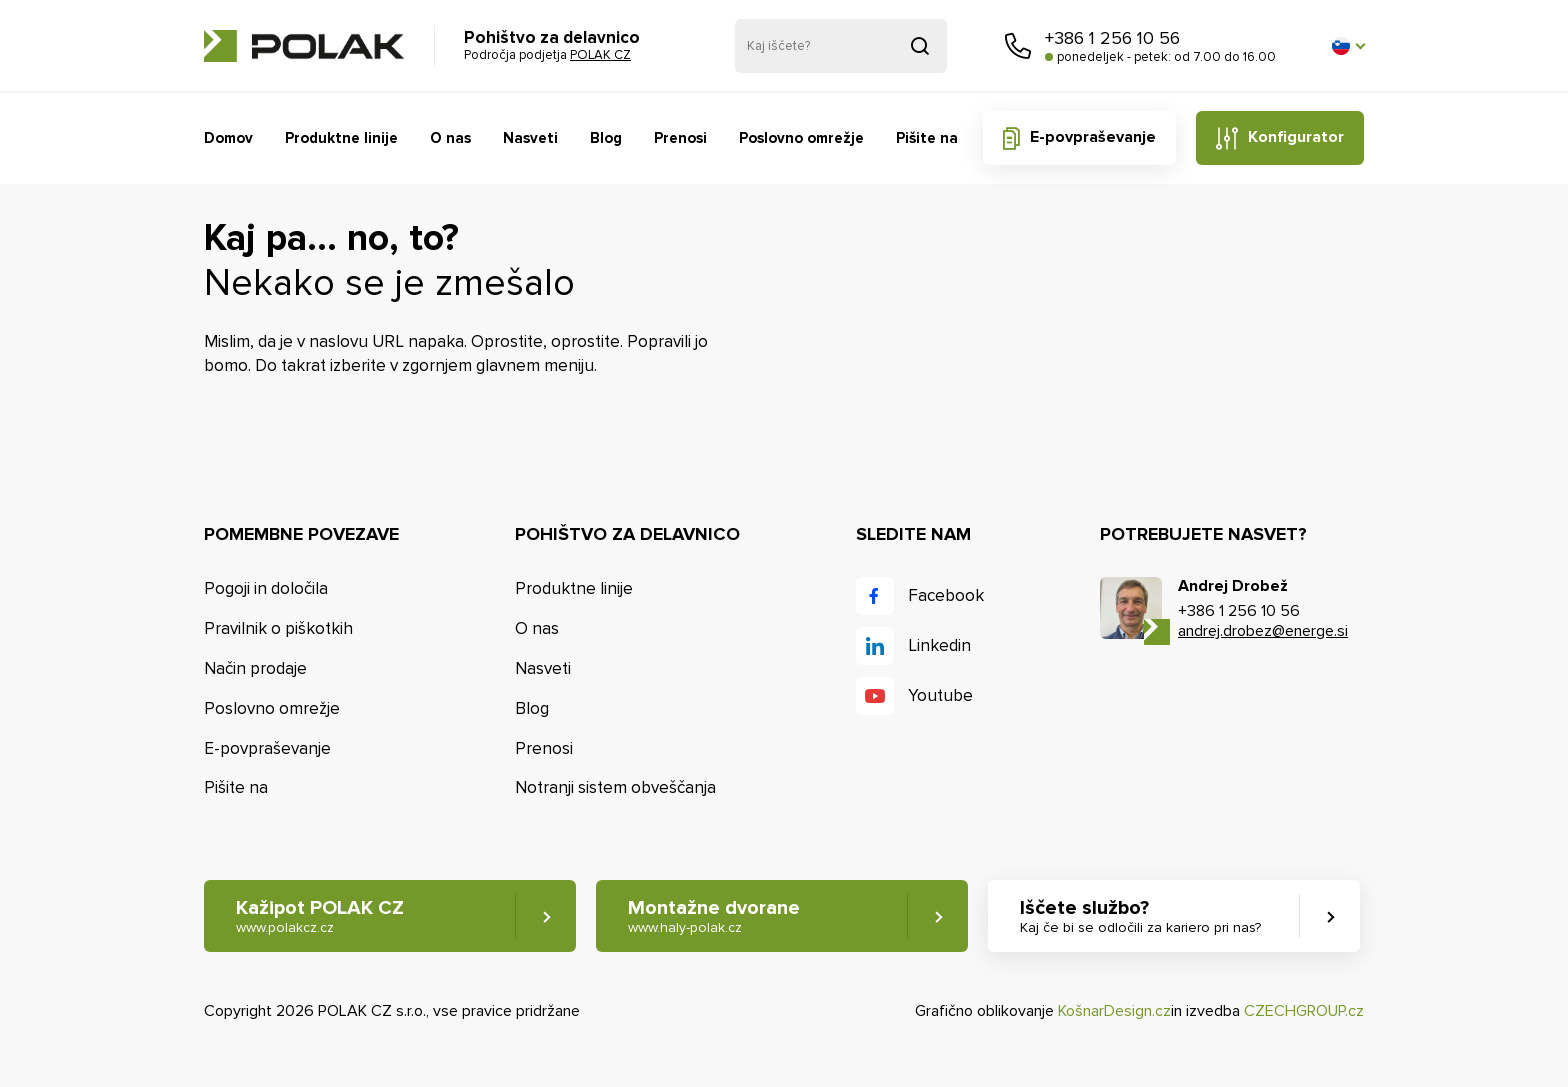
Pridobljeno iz (920, 46)
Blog (606, 138)
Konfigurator (1296, 137)
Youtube (940, 695)
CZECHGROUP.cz (1304, 1011)
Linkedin (939, 645)
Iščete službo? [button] (1140, 916)
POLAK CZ (304, 46)
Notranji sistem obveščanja (615, 787)
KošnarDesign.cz (1114, 1011)
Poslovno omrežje (801, 138)
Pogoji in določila (266, 588)
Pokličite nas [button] (1018, 46)
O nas (450, 138)
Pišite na (927, 138)
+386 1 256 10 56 (1112, 38)
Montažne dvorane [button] (714, 916)
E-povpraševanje (1093, 137)
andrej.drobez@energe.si (1263, 631)
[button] (1348, 46)
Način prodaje (255, 668)
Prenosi (680, 138)
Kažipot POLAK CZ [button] (320, 916)
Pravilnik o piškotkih (278, 628)
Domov (228, 138)
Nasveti (530, 138)
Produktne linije (341, 138)
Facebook (946, 595)
